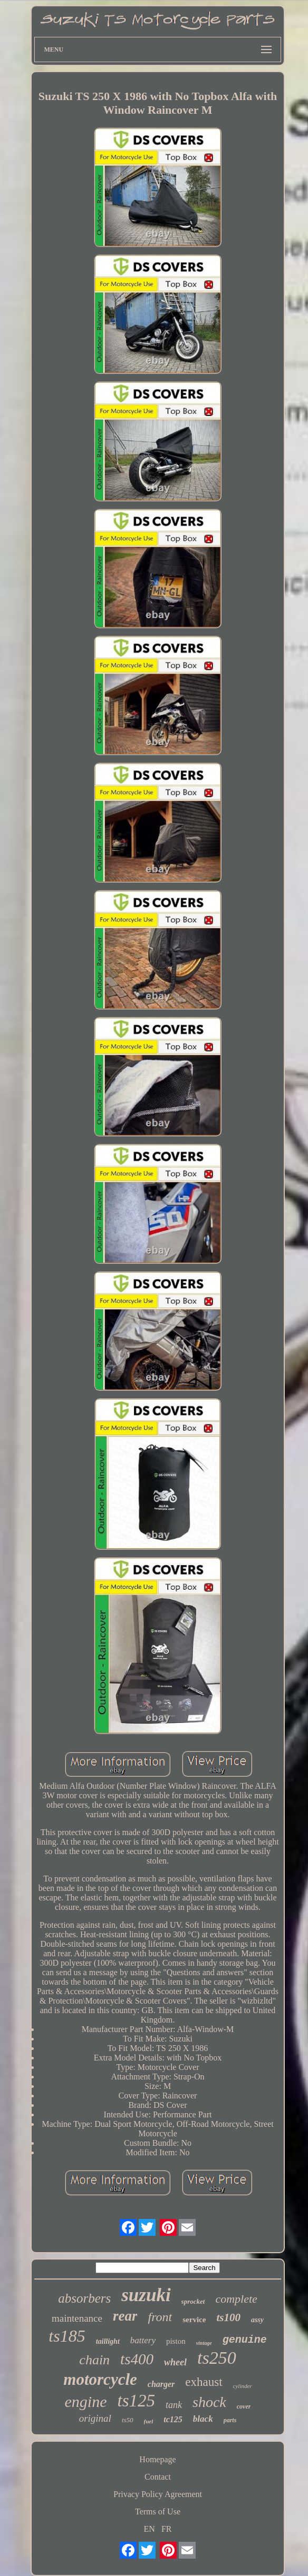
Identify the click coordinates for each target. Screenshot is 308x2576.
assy (257, 2320)
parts (230, 2420)
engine (86, 2401)
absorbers (84, 2298)
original (95, 2418)
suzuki (145, 2295)
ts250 (216, 2357)
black (203, 2419)
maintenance (77, 2318)
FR (166, 2528)
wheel (175, 2362)
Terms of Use (157, 2511)
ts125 (137, 2400)
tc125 (172, 2419)
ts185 (67, 2335)
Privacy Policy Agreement (157, 2494)
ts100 (228, 2317)
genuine (245, 2340)
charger (161, 2384)
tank (174, 2405)
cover (244, 2406)
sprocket (193, 2301)
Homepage (157, 2459)
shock (209, 2402)
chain (94, 2359)
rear (125, 2316)
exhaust (203, 2382)
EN (149, 2528)
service (194, 2319)
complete (236, 2298)
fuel (148, 2421)
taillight (108, 2341)
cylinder (242, 2386)
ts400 (136, 2359)
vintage (204, 2343)
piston (176, 2341)
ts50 (127, 2420)
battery (143, 2340)
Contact (158, 2476)
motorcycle (100, 2379)
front (160, 2317)
